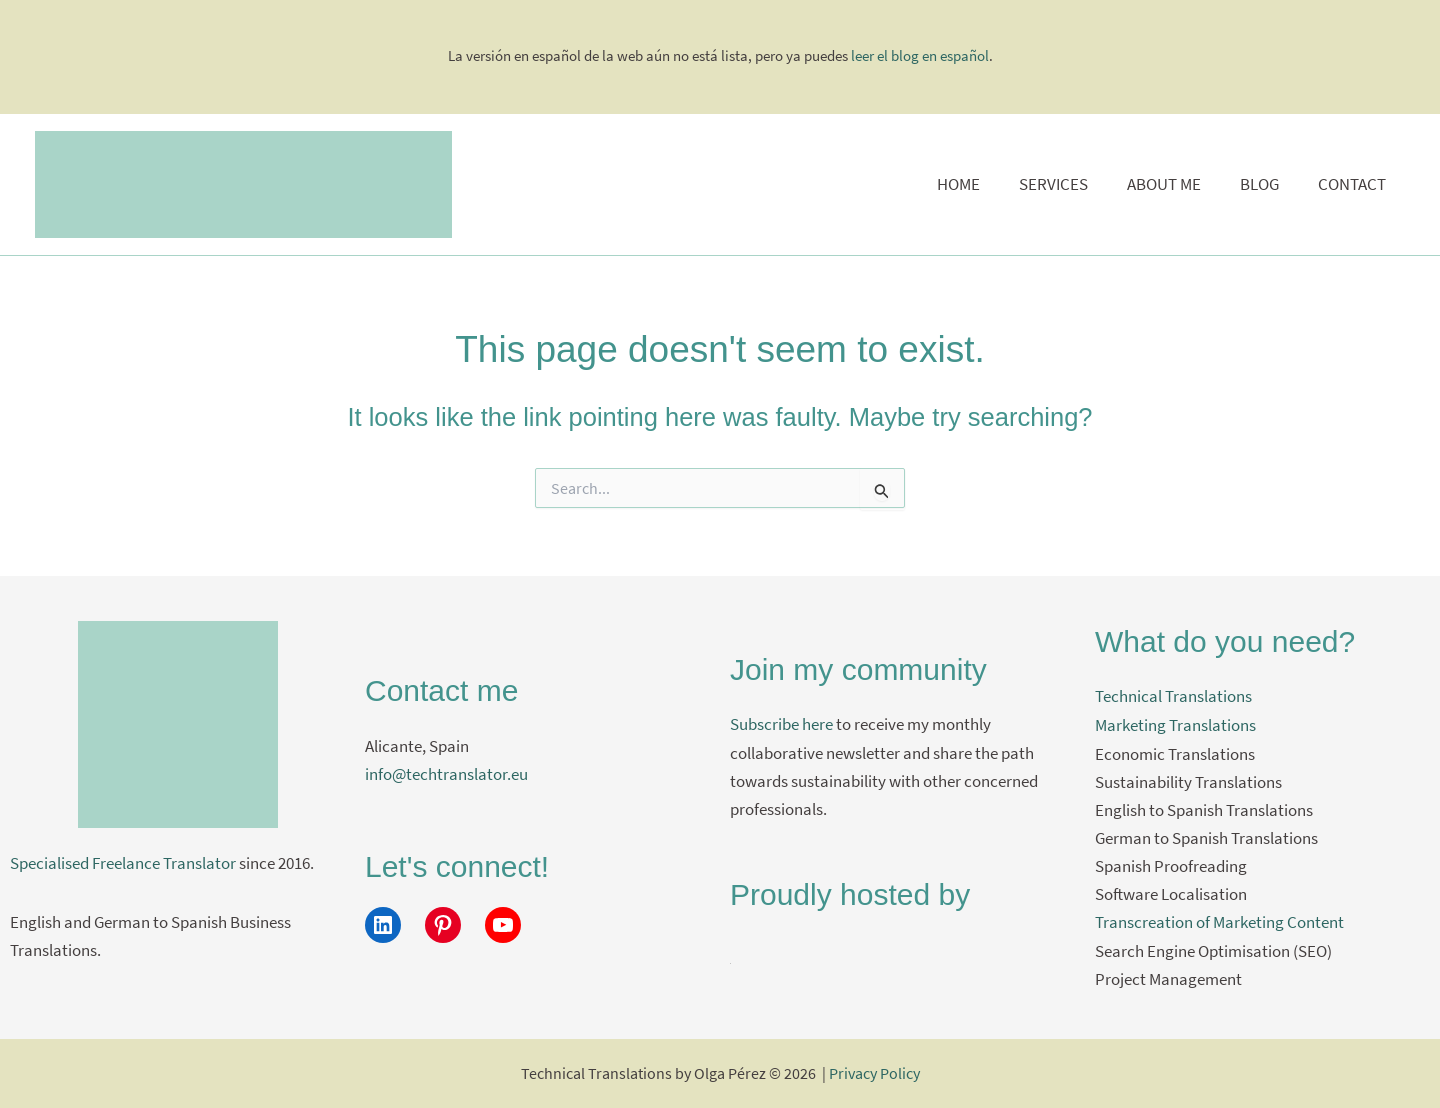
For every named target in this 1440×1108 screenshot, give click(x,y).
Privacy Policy (874, 1073)
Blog (1266, 184)
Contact (1354, 184)
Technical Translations (1173, 697)
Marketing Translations (1175, 725)
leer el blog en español (920, 55)
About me (1176, 184)
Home (980, 184)
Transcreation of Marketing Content (1219, 921)
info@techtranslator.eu (446, 774)
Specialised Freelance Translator (123, 863)
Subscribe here (781, 725)
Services (1070, 184)
